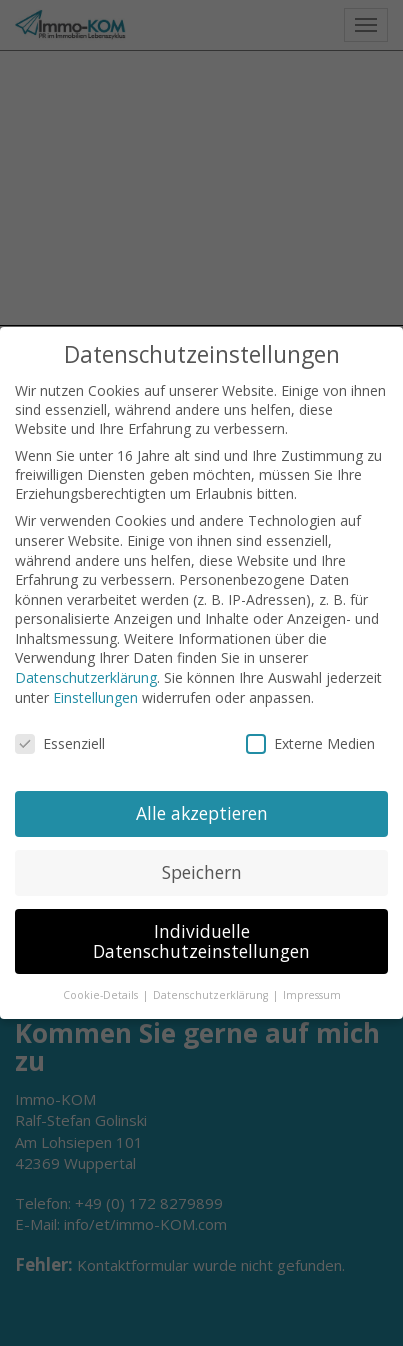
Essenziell (60, 743)
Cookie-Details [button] (102, 995)
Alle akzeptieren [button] (202, 813)
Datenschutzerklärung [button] (212, 995)
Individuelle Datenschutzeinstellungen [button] (201, 941)
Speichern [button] (202, 872)
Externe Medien (310, 743)
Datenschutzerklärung (86, 677)
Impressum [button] (312, 995)
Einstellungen (95, 697)
